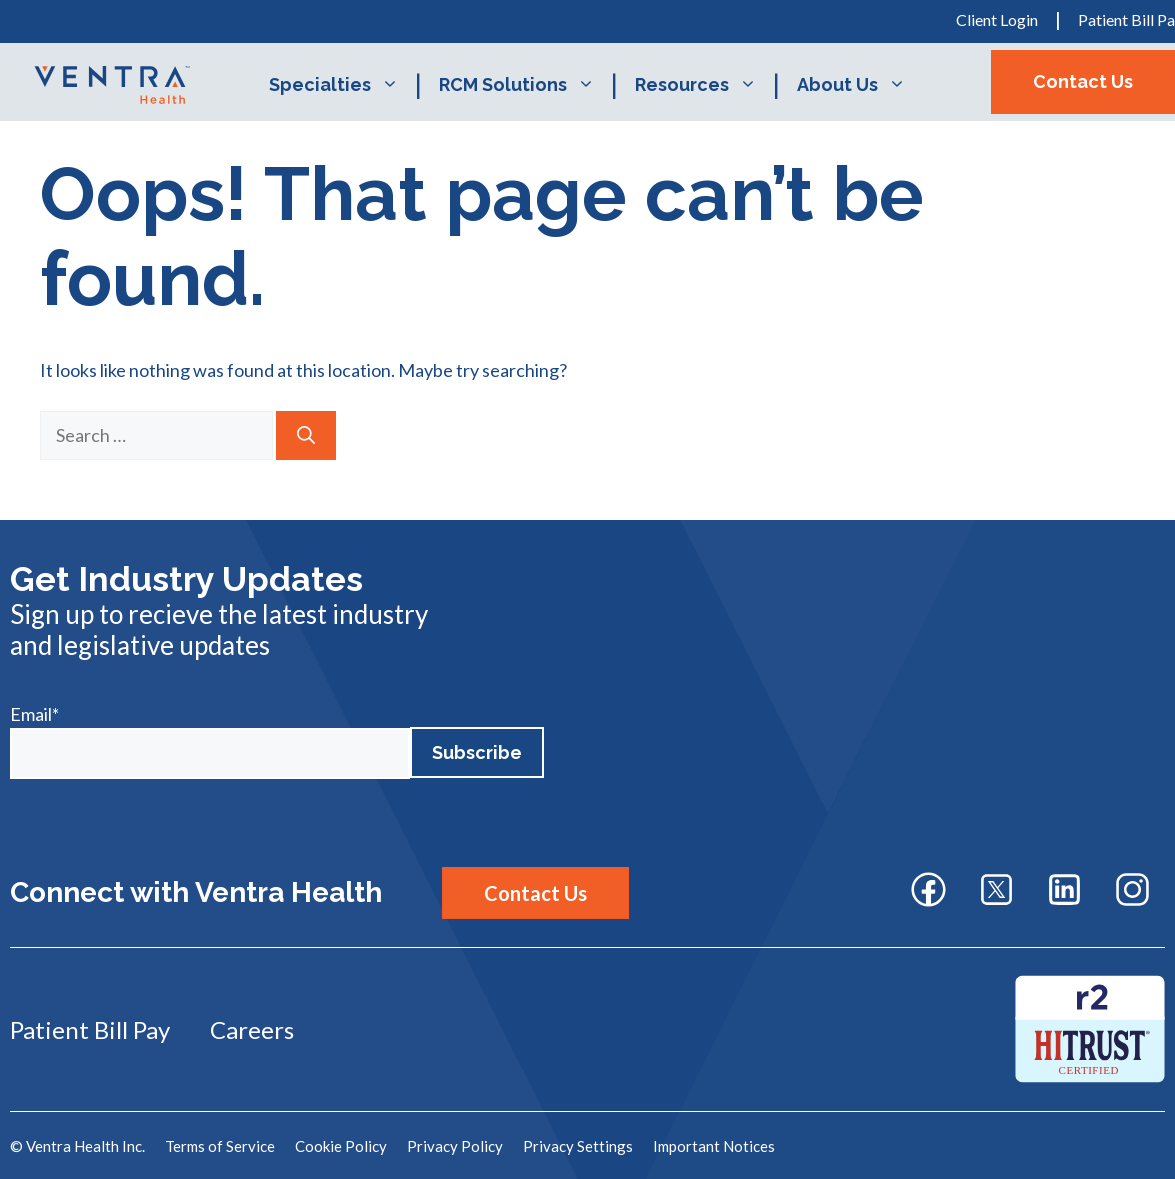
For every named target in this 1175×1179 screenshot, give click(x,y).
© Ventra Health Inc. (77, 1146)
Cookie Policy (341, 1146)
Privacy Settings (578, 1146)
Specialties (344, 85)
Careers (252, 1029)
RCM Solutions (527, 85)
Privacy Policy (455, 1146)
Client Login (997, 19)
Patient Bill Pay (90, 1029)
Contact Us (1083, 81)
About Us (861, 85)
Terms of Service (220, 1146)
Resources (706, 85)
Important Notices (714, 1146)
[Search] (306, 435)
